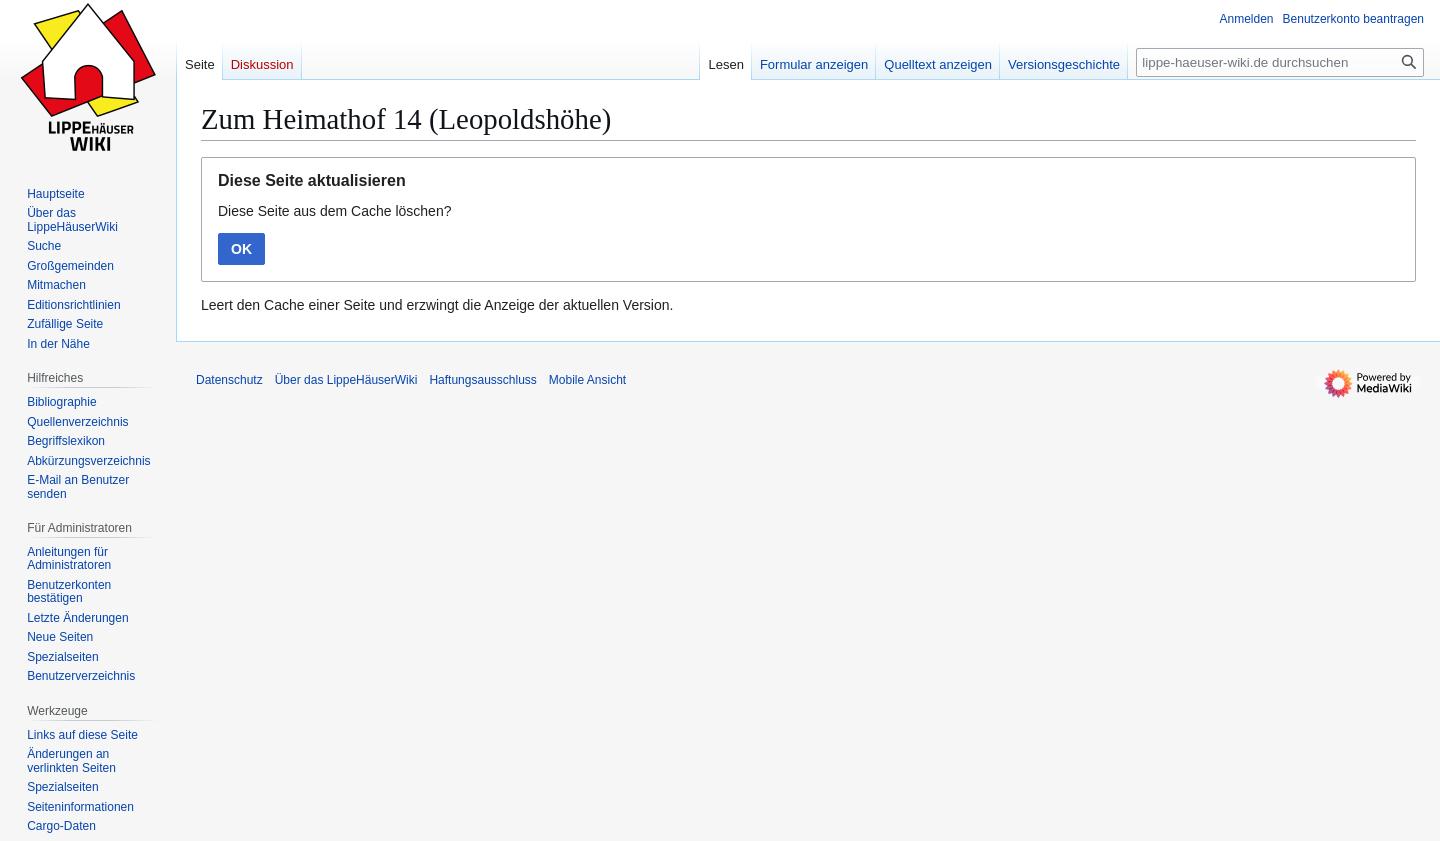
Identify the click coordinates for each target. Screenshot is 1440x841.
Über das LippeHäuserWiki (346, 380)
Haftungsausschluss (482, 380)
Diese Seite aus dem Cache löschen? (334, 211)
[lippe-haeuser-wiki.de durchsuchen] (1280, 62)
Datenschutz (229, 380)
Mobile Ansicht (587, 380)
